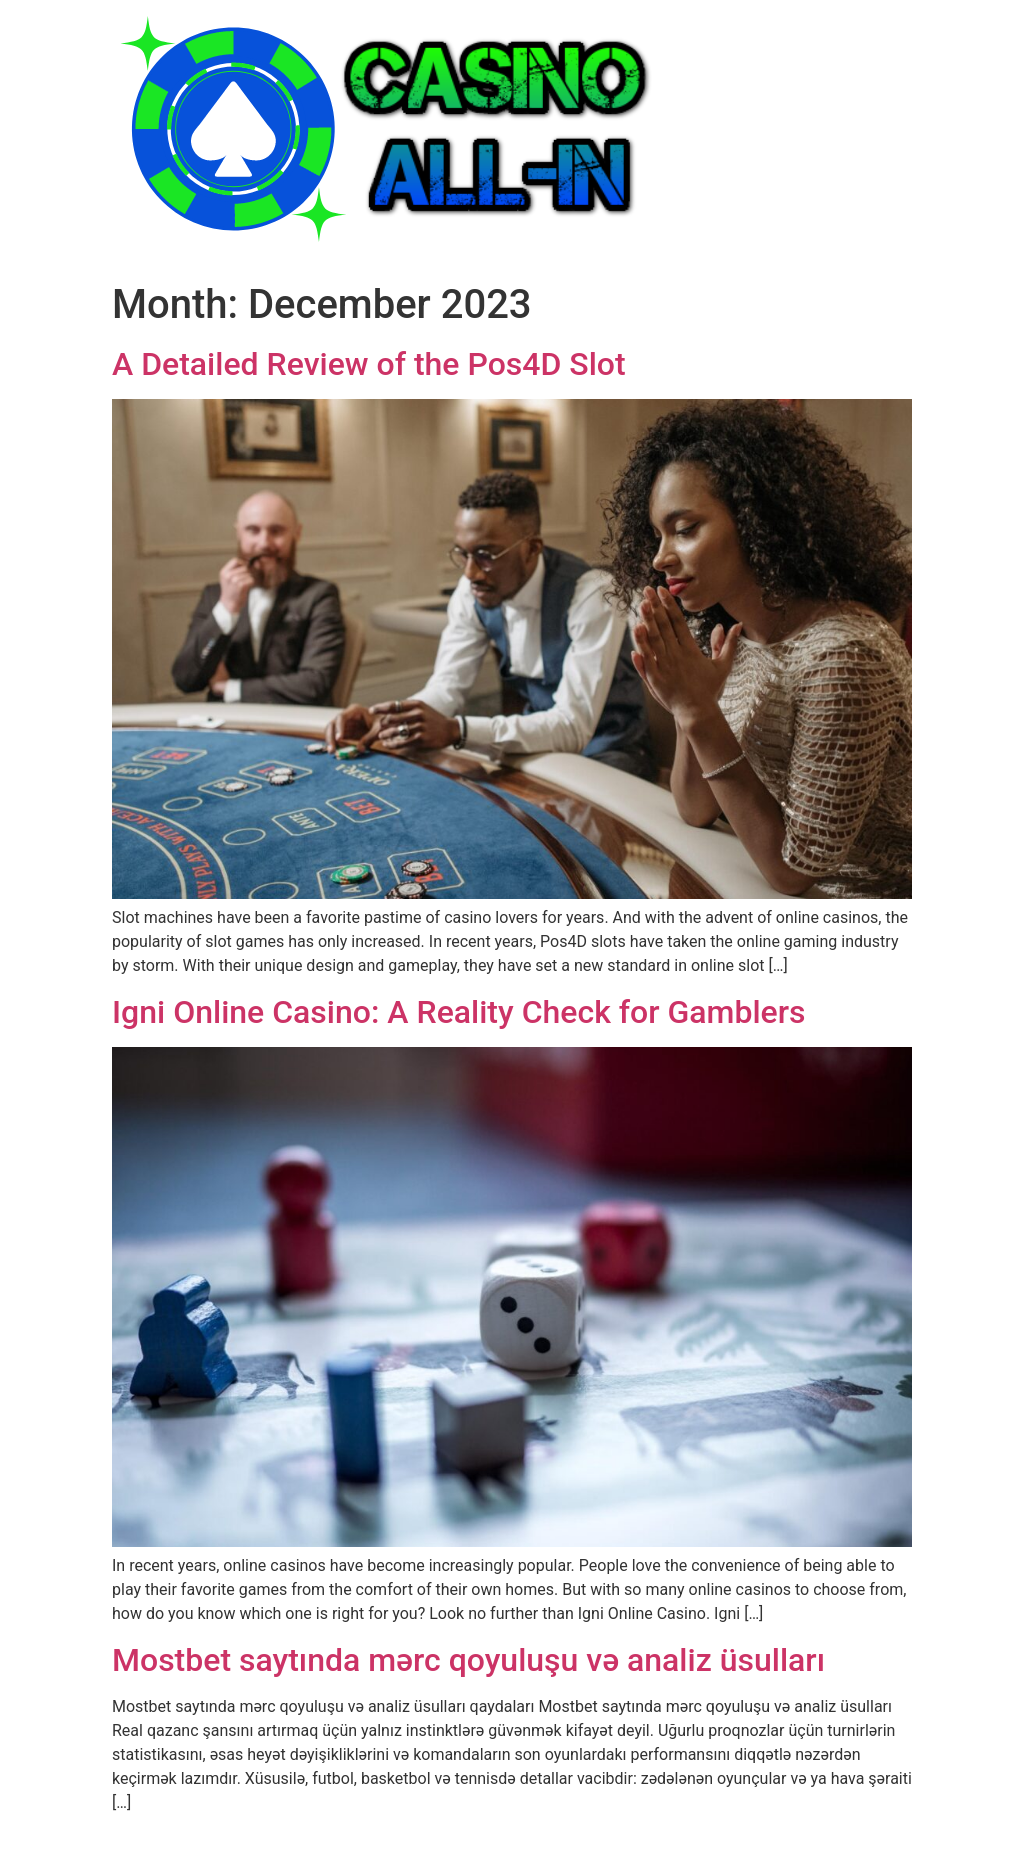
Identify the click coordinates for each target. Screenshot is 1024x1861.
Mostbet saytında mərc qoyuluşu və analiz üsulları (468, 1660)
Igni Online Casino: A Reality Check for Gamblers (458, 1012)
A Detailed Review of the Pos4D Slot (369, 364)
